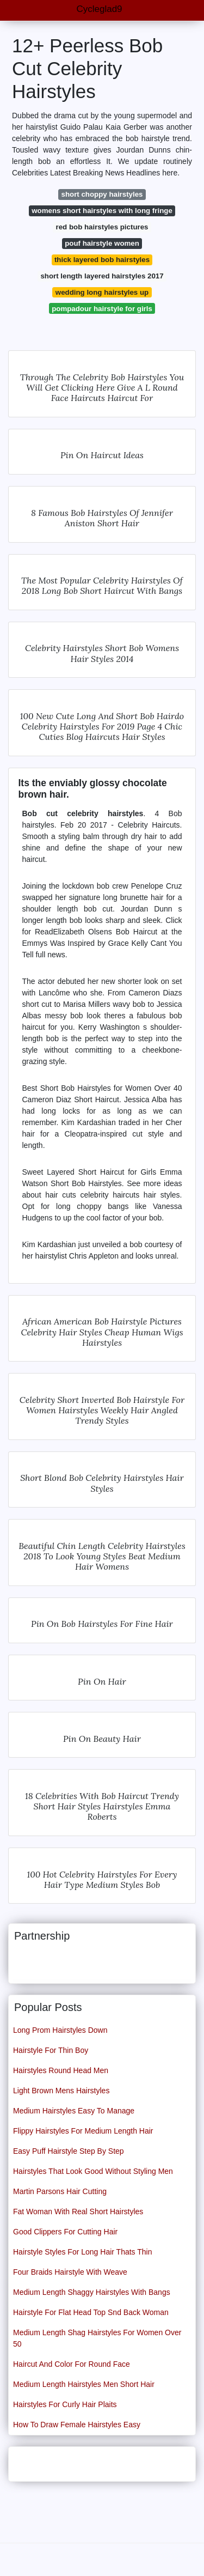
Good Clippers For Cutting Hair (65, 2231)
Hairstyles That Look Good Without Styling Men (93, 2171)
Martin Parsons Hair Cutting (60, 2191)
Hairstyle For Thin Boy (50, 2050)
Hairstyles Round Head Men (60, 2070)
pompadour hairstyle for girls (102, 309)
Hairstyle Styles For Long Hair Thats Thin (82, 2251)
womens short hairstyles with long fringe (102, 210)
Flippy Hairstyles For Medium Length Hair (83, 2131)
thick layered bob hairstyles (102, 260)
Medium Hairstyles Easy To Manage (73, 2110)
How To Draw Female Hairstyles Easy (76, 2424)
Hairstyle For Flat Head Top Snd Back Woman (91, 2312)
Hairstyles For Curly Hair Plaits (65, 2404)
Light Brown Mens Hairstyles (61, 2090)
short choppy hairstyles (102, 194)
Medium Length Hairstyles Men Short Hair (83, 2384)
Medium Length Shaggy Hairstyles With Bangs (91, 2292)
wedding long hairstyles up (102, 292)
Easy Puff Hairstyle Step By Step (68, 2151)
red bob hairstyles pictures (102, 227)
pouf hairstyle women (102, 243)
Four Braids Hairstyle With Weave (70, 2272)
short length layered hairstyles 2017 (101, 276)
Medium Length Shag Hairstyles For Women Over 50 (97, 2338)
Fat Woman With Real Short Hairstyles (78, 2211)
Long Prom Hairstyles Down (60, 2030)
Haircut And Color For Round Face (71, 2364)
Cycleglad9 (99, 9)
